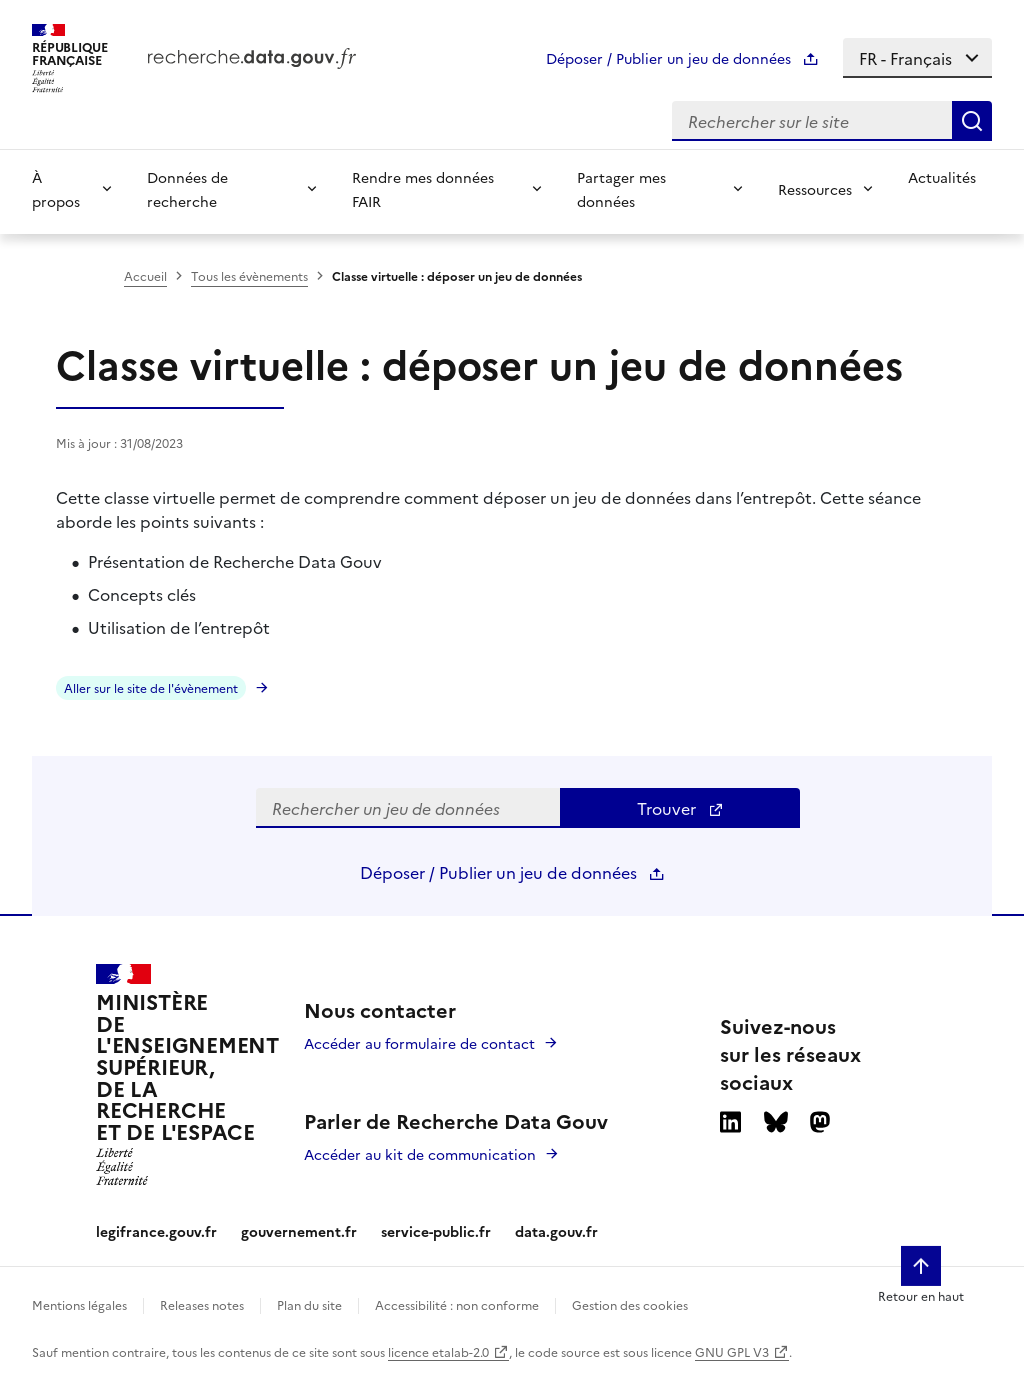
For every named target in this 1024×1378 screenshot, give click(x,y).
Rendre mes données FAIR (423, 189)
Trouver (680, 808)
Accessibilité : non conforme (457, 1304)
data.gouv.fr (556, 1231)
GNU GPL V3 (732, 1351)
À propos (56, 189)
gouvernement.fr (299, 1231)
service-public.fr (436, 1231)
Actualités (942, 177)
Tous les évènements (249, 275)
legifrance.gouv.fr (156, 1231)
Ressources (815, 189)
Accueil (145, 275)
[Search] (972, 121)
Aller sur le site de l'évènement (151, 687)
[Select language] (917, 58)
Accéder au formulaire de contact (419, 1043)
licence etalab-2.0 (438, 1351)
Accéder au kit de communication (420, 1154)
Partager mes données (621, 189)
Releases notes (202, 1304)
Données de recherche (187, 189)
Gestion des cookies (630, 1304)
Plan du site (309, 1304)
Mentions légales (79, 1304)
